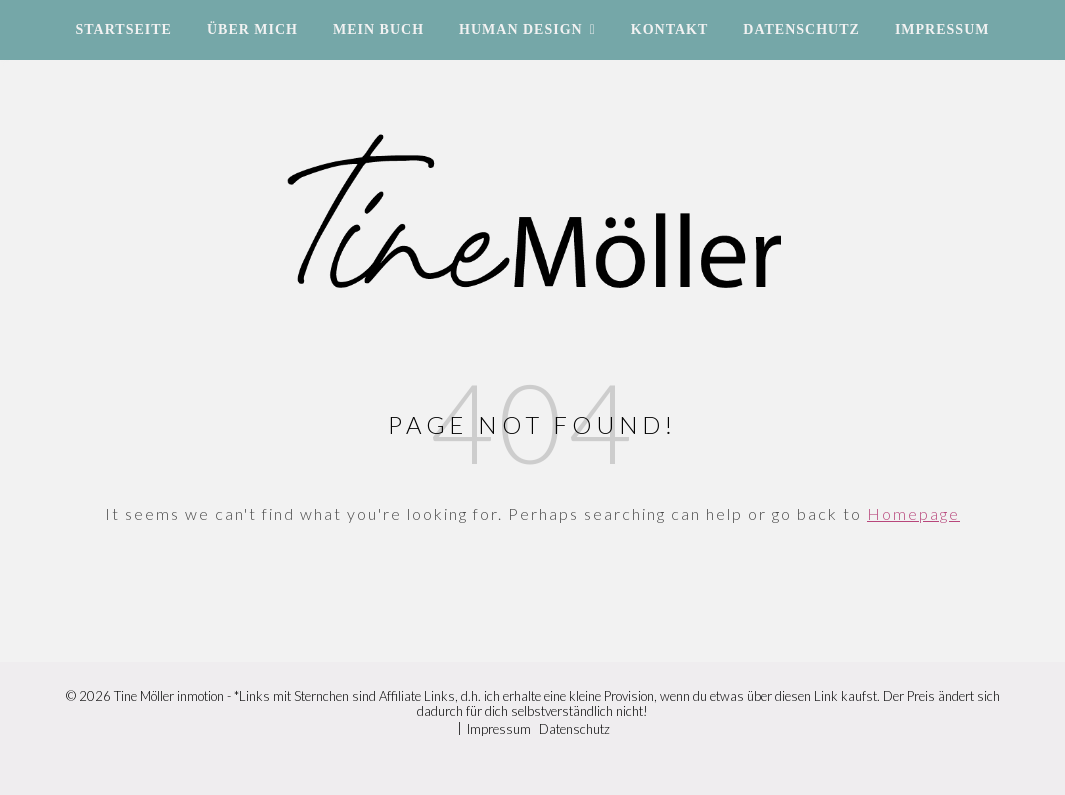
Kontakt (670, 29)
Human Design (521, 29)
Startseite (124, 29)
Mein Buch (378, 29)
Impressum (942, 29)
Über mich (252, 29)
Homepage (913, 513)
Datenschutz (801, 29)
